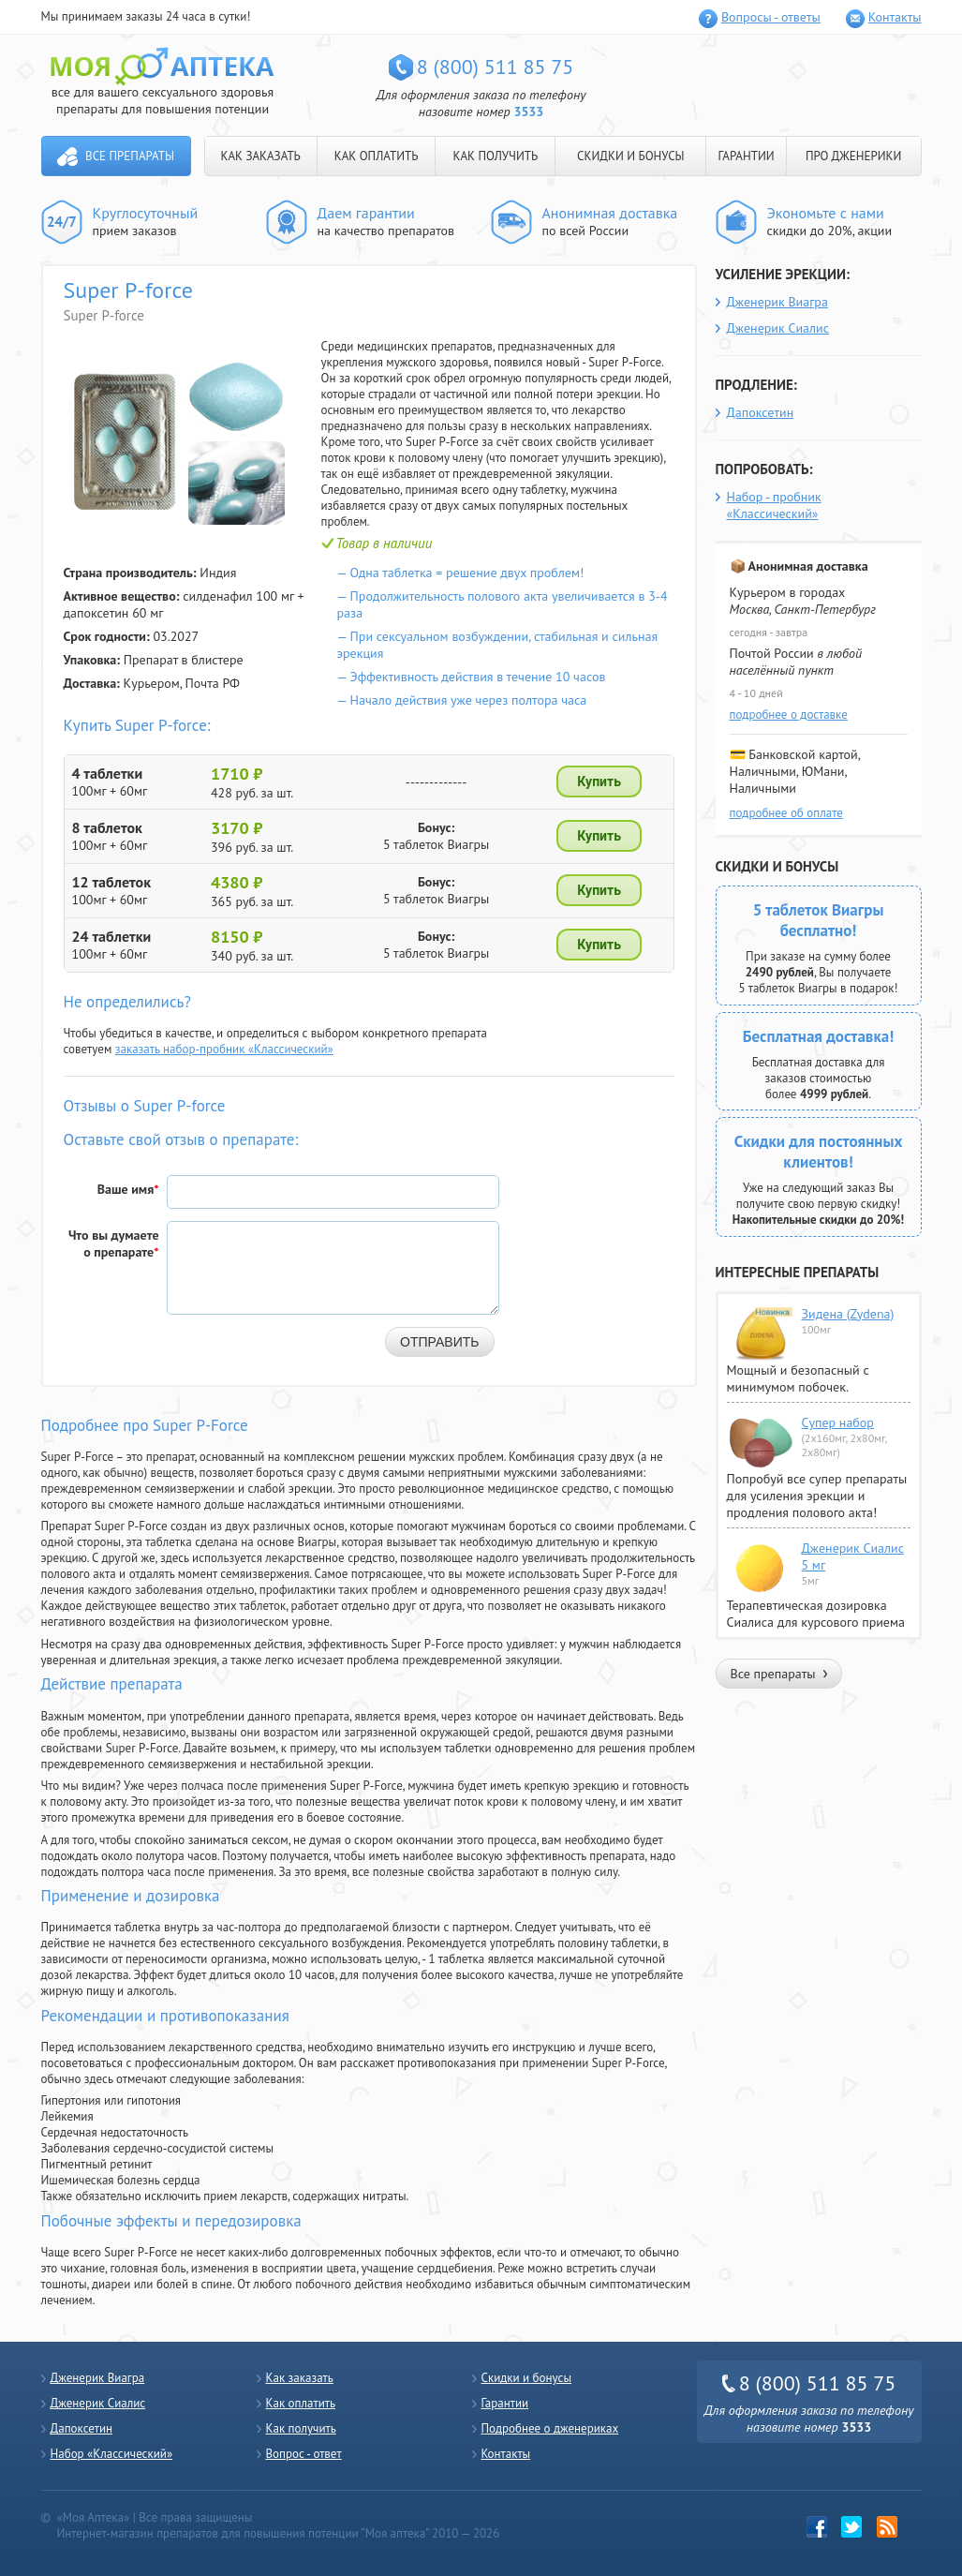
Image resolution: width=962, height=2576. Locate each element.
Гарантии (505, 2403)
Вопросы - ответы (771, 16)
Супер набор (838, 1422)
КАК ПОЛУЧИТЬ (495, 156)
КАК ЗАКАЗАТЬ (261, 156)
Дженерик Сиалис (778, 328)
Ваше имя (128, 1189)
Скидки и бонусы (526, 2378)
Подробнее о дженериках (550, 2428)
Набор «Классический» (112, 2454)
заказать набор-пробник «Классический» (224, 1049)
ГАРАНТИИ (746, 156)
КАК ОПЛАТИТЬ (376, 156)
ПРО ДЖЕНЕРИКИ (853, 156)
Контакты (895, 16)
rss (887, 2527)
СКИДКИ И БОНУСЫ (631, 156)
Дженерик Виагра (777, 301)
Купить (599, 781)
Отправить (439, 1341)
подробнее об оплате (786, 813)
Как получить (301, 2428)
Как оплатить (300, 2403)
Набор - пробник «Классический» (774, 505)
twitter (852, 2527)
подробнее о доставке (789, 714)
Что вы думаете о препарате (113, 1243)
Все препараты (129, 156)
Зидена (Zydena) (848, 1313)
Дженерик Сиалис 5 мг (853, 1556)
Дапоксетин (760, 412)
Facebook (817, 2527)
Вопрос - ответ (304, 2454)
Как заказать (299, 2378)
